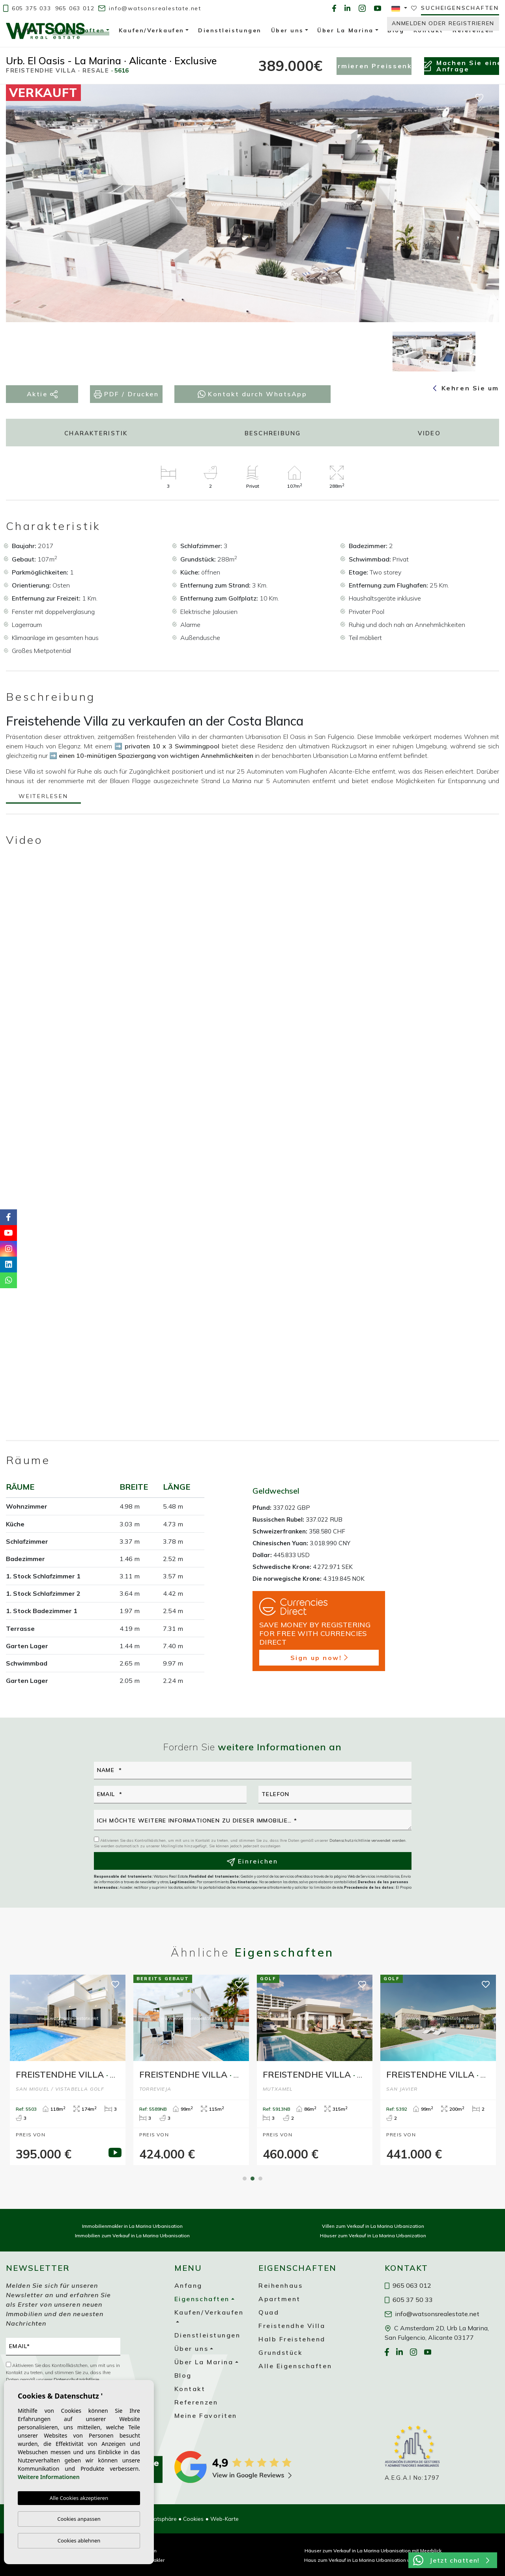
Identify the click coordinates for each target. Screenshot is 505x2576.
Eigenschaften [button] (78, 31)
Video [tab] (429, 433)
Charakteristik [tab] (96, 433)
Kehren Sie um (466, 388)
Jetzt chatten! (451, 2560)
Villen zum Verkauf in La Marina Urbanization (373, 2226)
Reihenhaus (280, 2285)
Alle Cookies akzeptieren (79, 2497)
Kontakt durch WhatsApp (252, 394)
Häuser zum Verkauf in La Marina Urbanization (373, 2235)
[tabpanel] (67, 2070)
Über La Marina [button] (204, 2362)
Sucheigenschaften (460, 7)
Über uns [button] (191, 2348)
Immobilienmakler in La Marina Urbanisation (132, 2226)
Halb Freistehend (291, 2339)
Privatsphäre (160, 2518)
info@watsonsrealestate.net (149, 8)
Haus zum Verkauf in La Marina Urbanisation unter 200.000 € (373, 2560)
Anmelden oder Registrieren (443, 23)
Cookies (193, 2518)
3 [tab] (260, 2179)
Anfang (188, 2285)
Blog (183, 2375)
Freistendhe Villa (291, 2326)
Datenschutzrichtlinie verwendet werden (367, 1840)
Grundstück (280, 2352)
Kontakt (190, 2389)
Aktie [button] (42, 394)
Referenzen (196, 2402)
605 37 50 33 (409, 2300)
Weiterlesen (43, 797)
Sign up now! (319, 1658)
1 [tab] (245, 2179)
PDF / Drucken (126, 394)
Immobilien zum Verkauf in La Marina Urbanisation (132, 2235)
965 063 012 (75, 8)
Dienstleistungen (207, 2335)
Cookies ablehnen (79, 2540)
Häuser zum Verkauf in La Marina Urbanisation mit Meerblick (373, 2551)
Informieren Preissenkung (374, 66)
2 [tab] (252, 2179)
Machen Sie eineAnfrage (461, 66)
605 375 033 (27, 8)
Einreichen (252, 1861)
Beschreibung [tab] (273, 433)
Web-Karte (224, 2518)
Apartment (279, 2299)
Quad (268, 2312)
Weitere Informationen (49, 2477)
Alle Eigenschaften (295, 2366)
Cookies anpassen (79, 2518)
